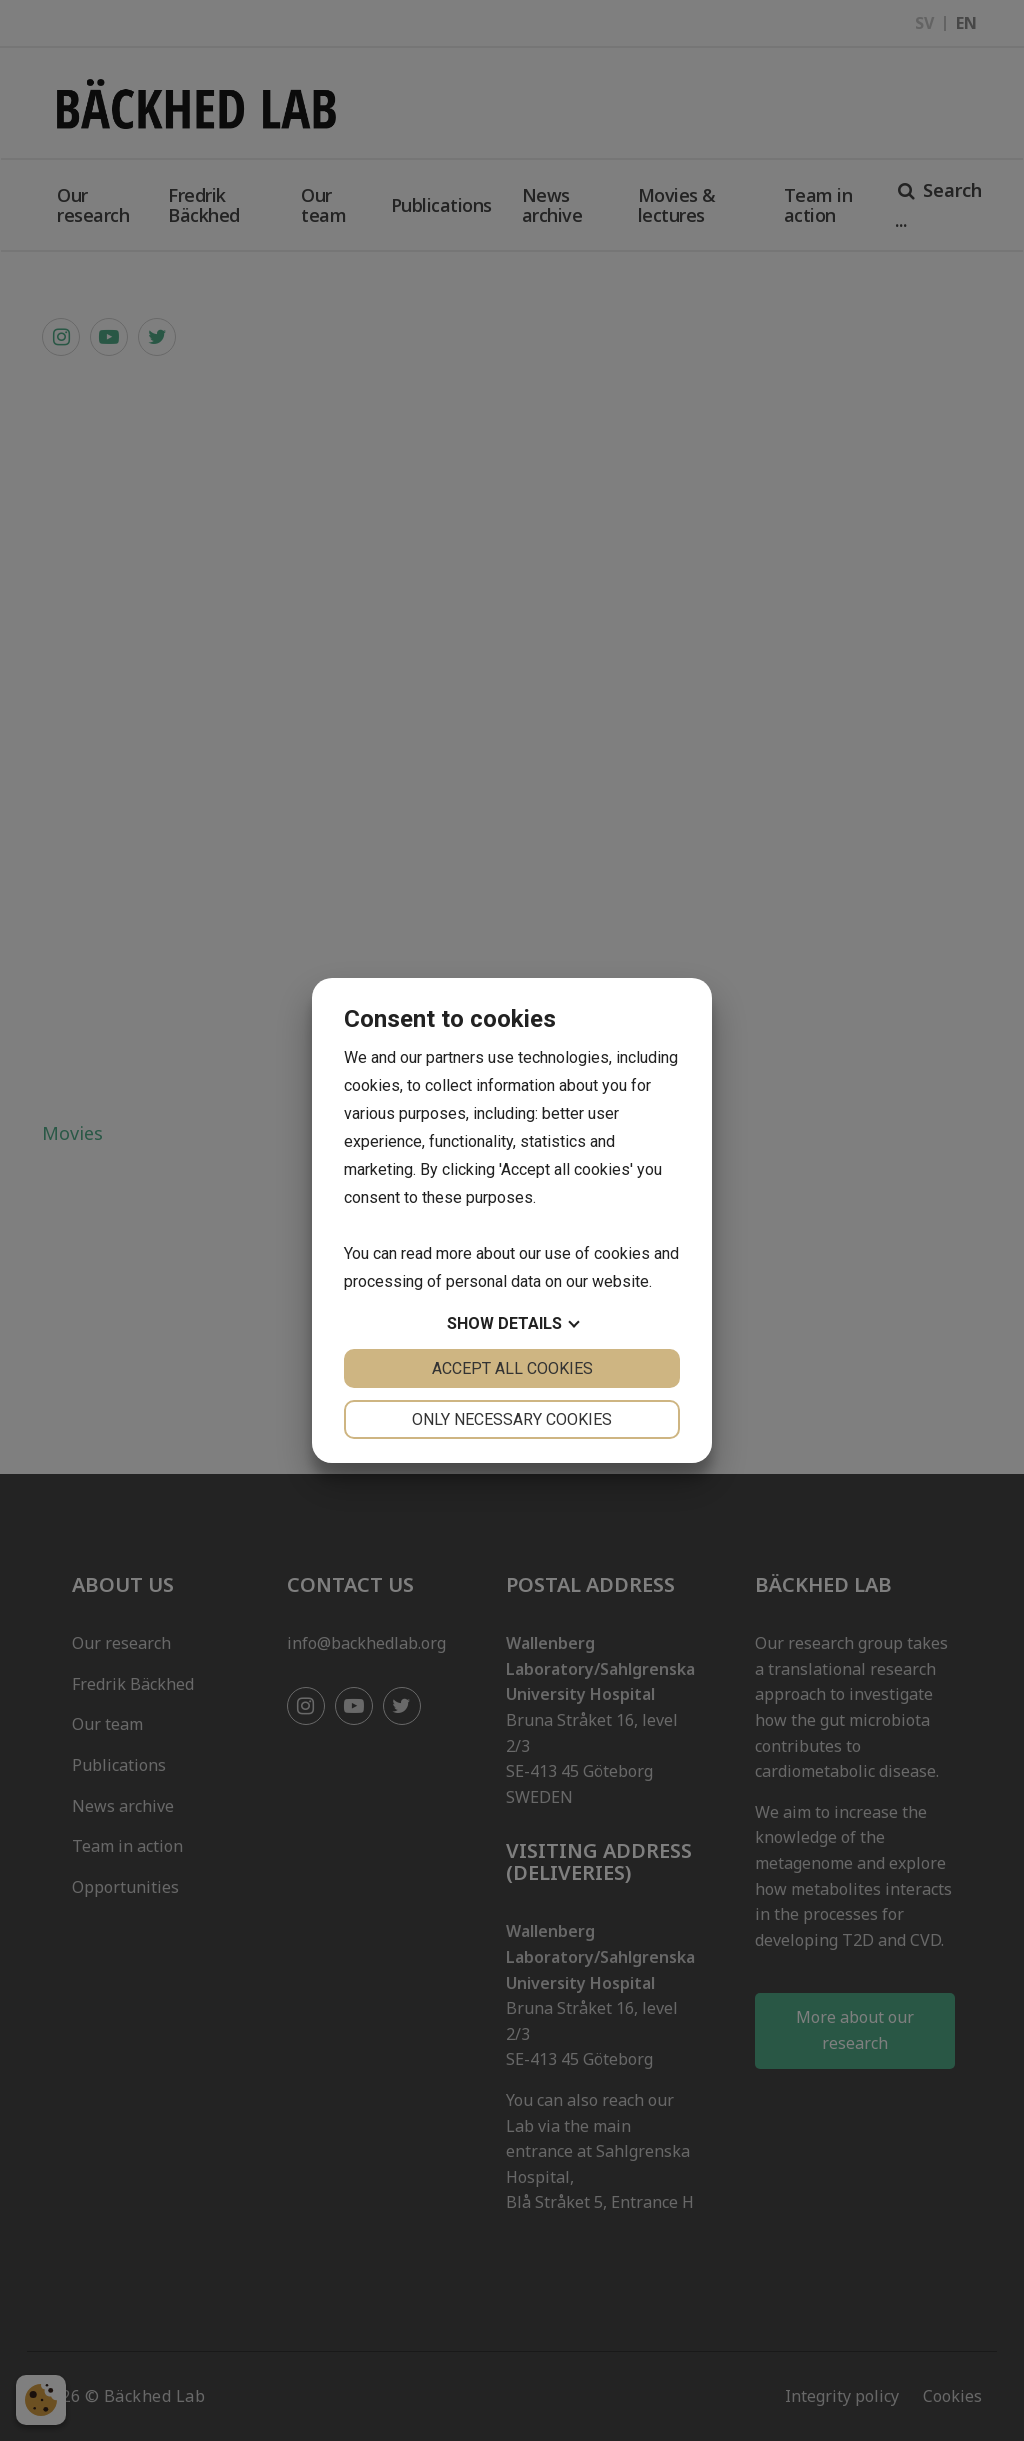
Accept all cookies (512, 1368)
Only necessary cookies (512, 1419)
